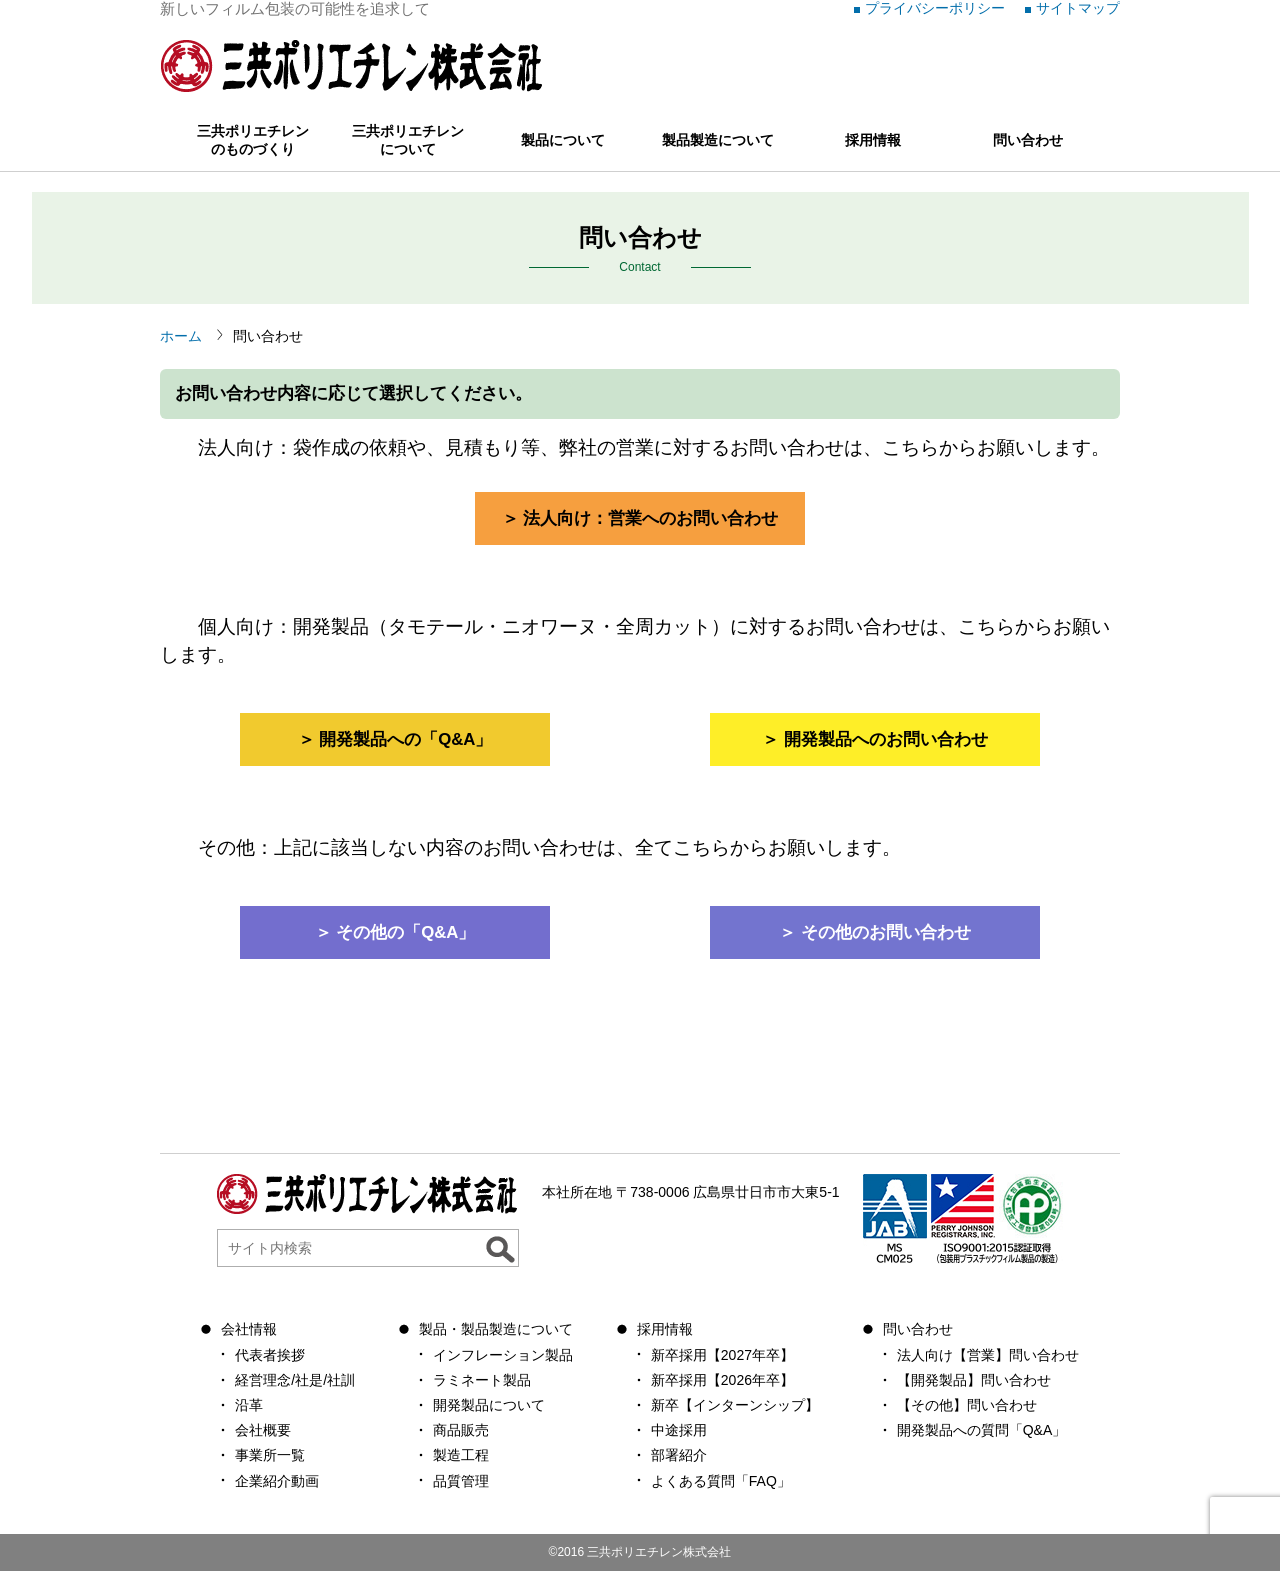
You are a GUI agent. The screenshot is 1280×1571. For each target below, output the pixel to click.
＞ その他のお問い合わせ (875, 932)
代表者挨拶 (270, 1355)
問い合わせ (1028, 140)
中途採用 (679, 1430)
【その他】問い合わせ (967, 1405)
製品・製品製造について (496, 1329)
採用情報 (873, 140)
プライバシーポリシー (935, 8)
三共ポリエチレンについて (408, 140)
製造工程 (461, 1455)
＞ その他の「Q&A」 (395, 932)
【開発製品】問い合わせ (974, 1380)
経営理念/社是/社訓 (295, 1380)
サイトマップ (1078, 8)
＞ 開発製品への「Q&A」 (395, 739)
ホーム (181, 336)
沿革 (249, 1405)
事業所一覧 (270, 1455)
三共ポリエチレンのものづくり (253, 140)
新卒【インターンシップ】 (735, 1405)
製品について (563, 140)
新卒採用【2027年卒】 (722, 1355)
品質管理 (461, 1481)
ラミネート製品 (482, 1380)
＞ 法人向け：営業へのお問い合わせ (640, 518)
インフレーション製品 (503, 1355)
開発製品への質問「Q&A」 (982, 1430)
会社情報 (249, 1329)
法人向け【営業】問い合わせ (988, 1355)
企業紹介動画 (277, 1481)
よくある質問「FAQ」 (721, 1481)
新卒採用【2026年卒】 (722, 1380)
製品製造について (718, 140)
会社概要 (263, 1430)
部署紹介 (679, 1455)
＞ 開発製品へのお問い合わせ (875, 739)
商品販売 (461, 1430)
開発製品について (489, 1405)
